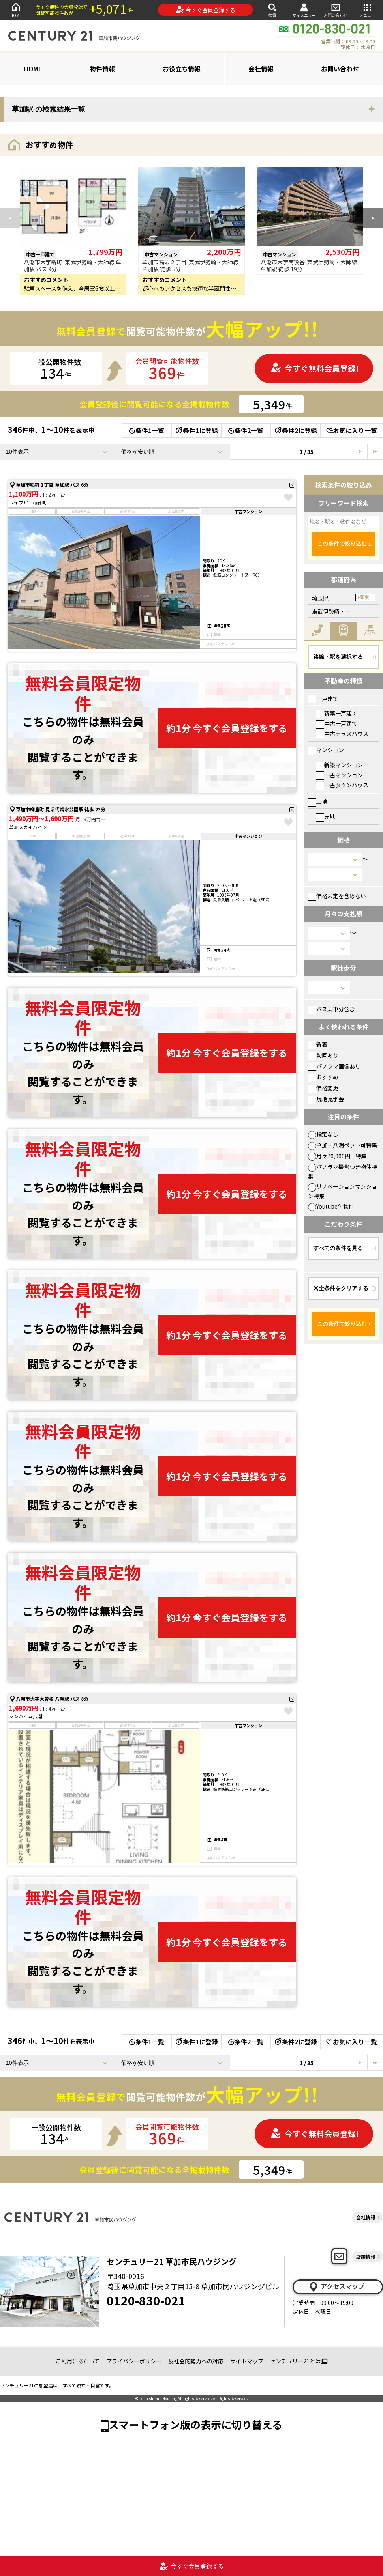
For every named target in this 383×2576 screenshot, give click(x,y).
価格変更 (323, 1088)
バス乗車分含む (331, 1009)
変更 (364, 597)
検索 (272, 9)
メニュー (367, 9)
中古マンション (339, 775)
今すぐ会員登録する (205, 10)
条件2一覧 (245, 430)
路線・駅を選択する (338, 657)
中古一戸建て (336, 723)
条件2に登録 (295, 430)
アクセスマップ (336, 2286)
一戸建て (323, 698)
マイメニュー (304, 10)
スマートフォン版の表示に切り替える (195, 2424)
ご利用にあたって (78, 2361)
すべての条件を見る (338, 1248)
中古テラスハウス (342, 734)
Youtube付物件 (331, 1206)
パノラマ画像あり (334, 1066)
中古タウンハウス (342, 785)
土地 (317, 801)
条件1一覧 (146, 430)
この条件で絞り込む (342, 543)
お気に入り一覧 (351, 430)
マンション (326, 750)
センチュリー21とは (298, 2361)
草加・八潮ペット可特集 (342, 1145)
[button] (373, 218)
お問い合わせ (335, 9)
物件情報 (102, 68)
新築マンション (339, 765)
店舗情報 (365, 2256)
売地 (325, 816)
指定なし (323, 1134)
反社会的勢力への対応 (195, 2361)
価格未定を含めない (337, 896)
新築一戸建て (336, 713)
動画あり (323, 1055)
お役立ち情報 (182, 68)
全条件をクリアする (340, 1288)
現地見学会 (326, 1099)
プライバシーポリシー (133, 2361)
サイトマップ (246, 2361)
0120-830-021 (146, 2300)
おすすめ (323, 1077)
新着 (317, 1044)
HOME (16, 9)
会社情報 (261, 68)
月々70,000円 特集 (337, 1156)
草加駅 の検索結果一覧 (48, 109)
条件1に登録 (196, 430)
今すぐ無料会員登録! (314, 368)
